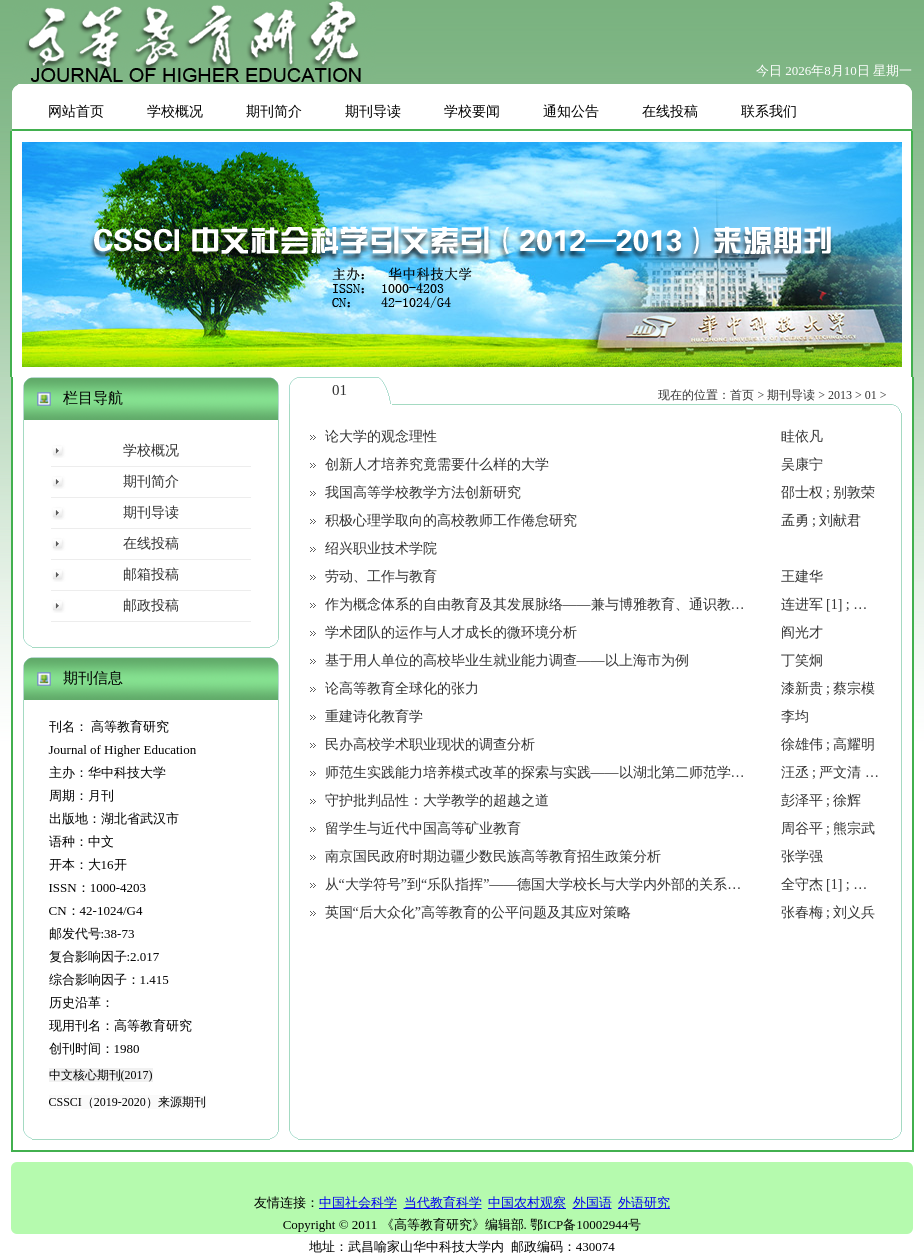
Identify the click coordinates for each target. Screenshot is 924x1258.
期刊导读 (373, 111)
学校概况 (175, 111)
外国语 (592, 1202)
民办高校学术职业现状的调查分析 (430, 744)
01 (871, 395)
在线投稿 (670, 111)
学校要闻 (472, 111)
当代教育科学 (443, 1202)
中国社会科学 (358, 1202)
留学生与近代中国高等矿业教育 (423, 828)
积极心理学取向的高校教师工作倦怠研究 (451, 520)
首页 (742, 395)
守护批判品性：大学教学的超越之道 (437, 800)
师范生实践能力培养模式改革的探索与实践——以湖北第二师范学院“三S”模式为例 (580, 772)
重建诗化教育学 (374, 716)
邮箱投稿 (151, 574)
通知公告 (571, 111)
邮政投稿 (151, 605)
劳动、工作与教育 (381, 576)
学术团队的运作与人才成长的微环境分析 (451, 632)
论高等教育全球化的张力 (402, 688)
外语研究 (644, 1202)
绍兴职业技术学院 (381, 548)
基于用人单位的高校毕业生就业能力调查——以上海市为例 (507, 660)
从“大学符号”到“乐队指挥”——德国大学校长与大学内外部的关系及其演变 (554, 884)
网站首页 (76, 111)
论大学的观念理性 (381, 436)
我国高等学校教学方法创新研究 (423, 492)
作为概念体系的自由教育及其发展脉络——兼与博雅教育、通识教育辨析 (549, 604)
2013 (840, 395)
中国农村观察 (527, 1202)
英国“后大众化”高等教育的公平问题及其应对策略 (478, 912)
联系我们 (769, 111)
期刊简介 (274, 111)
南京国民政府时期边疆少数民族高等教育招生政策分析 (493, 856)
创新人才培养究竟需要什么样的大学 (437, 464)
